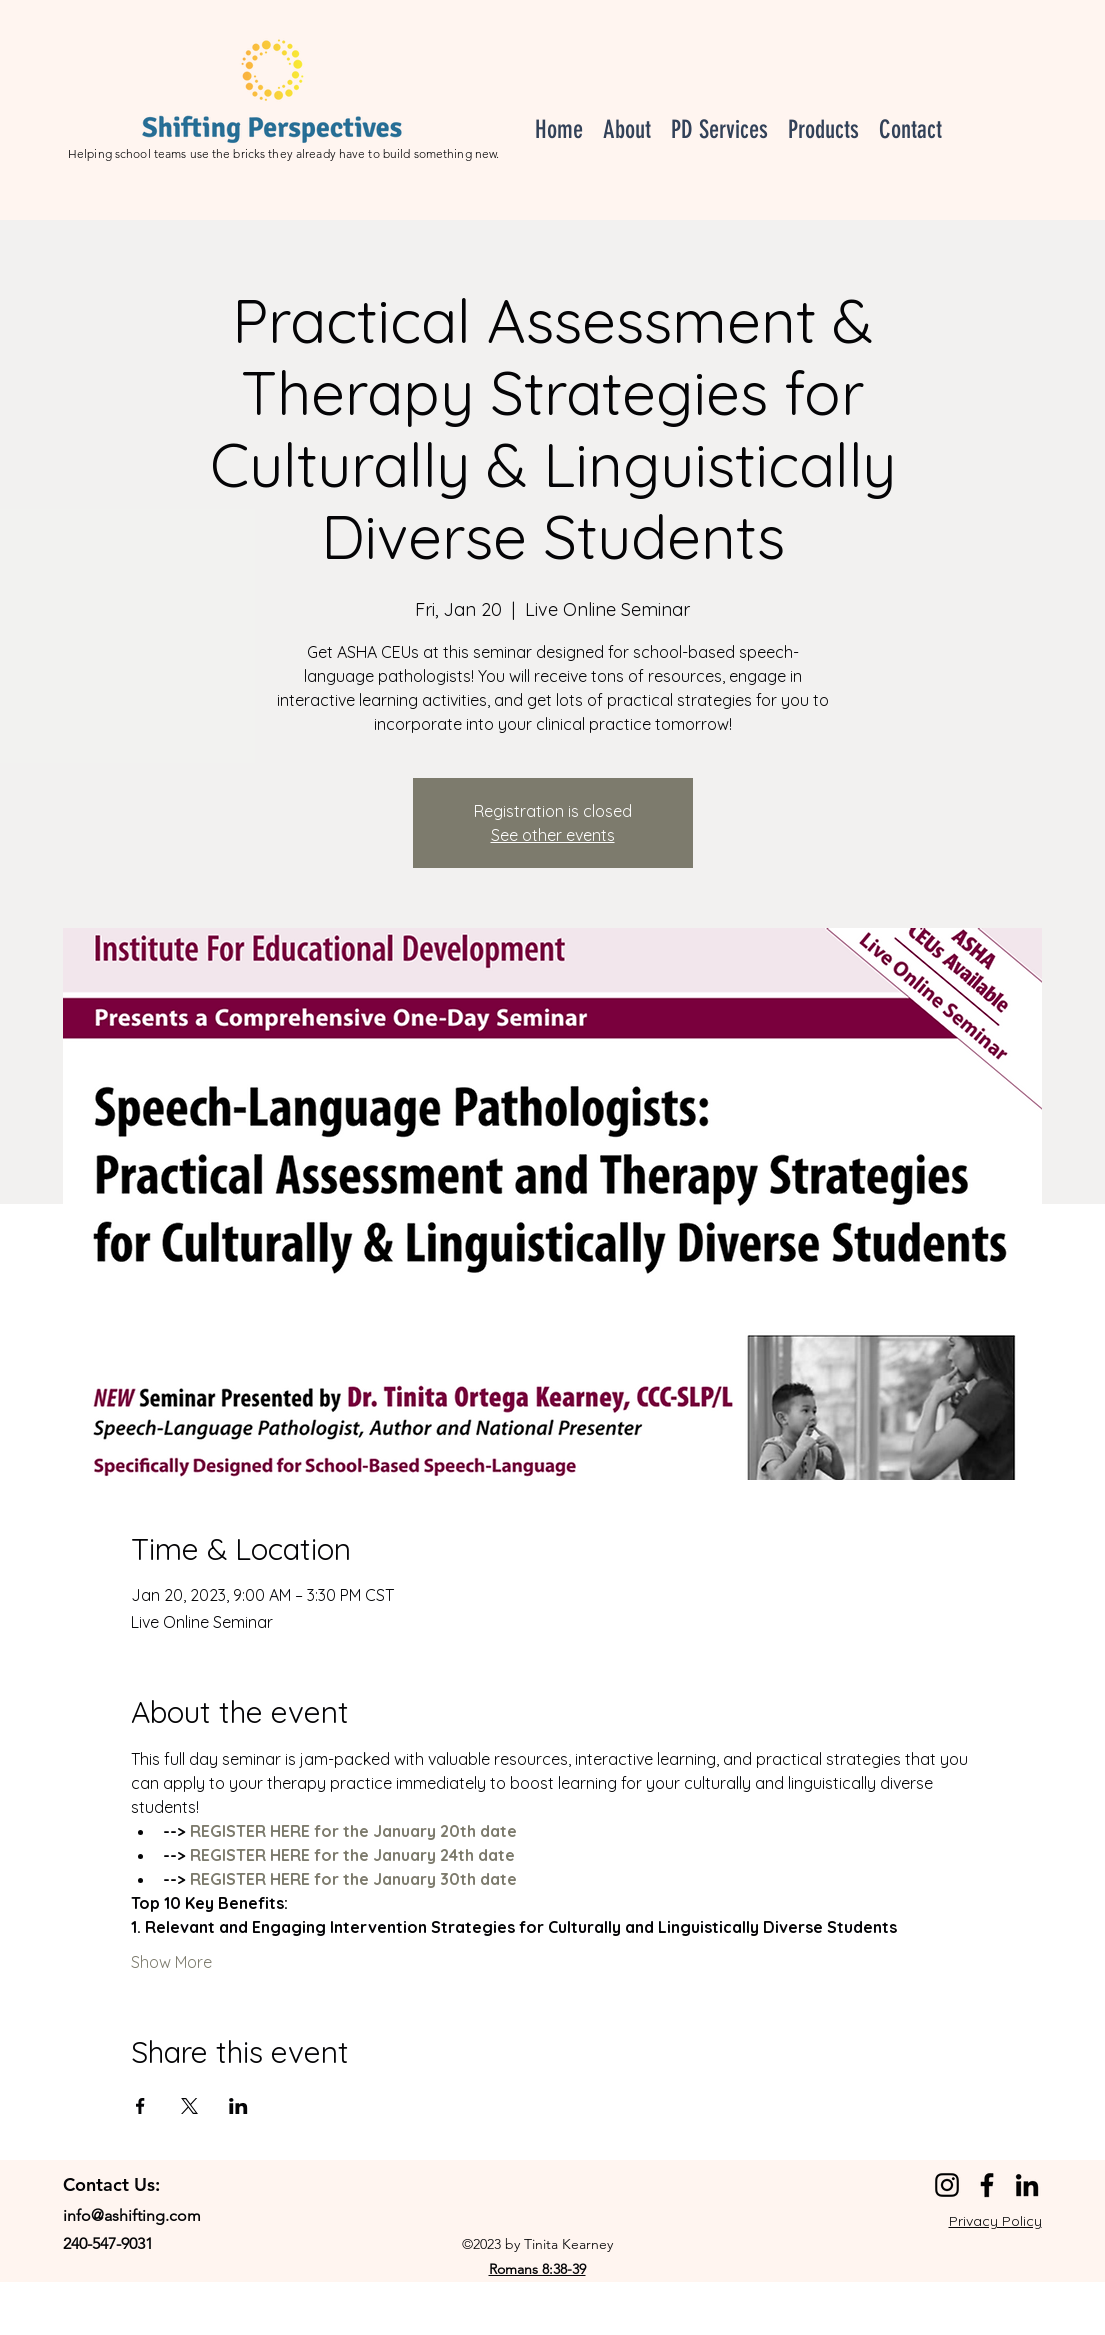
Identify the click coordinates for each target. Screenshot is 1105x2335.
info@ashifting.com (132, 2215)
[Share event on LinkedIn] (238, 2106)
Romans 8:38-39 (537, 2269)
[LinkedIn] (1027, 2185)
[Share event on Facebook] (140, 2106)
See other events (553, 835)
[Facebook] (987, 2185)
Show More (171, 1962)
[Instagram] (947, 2185)
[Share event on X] (189, 2106)
